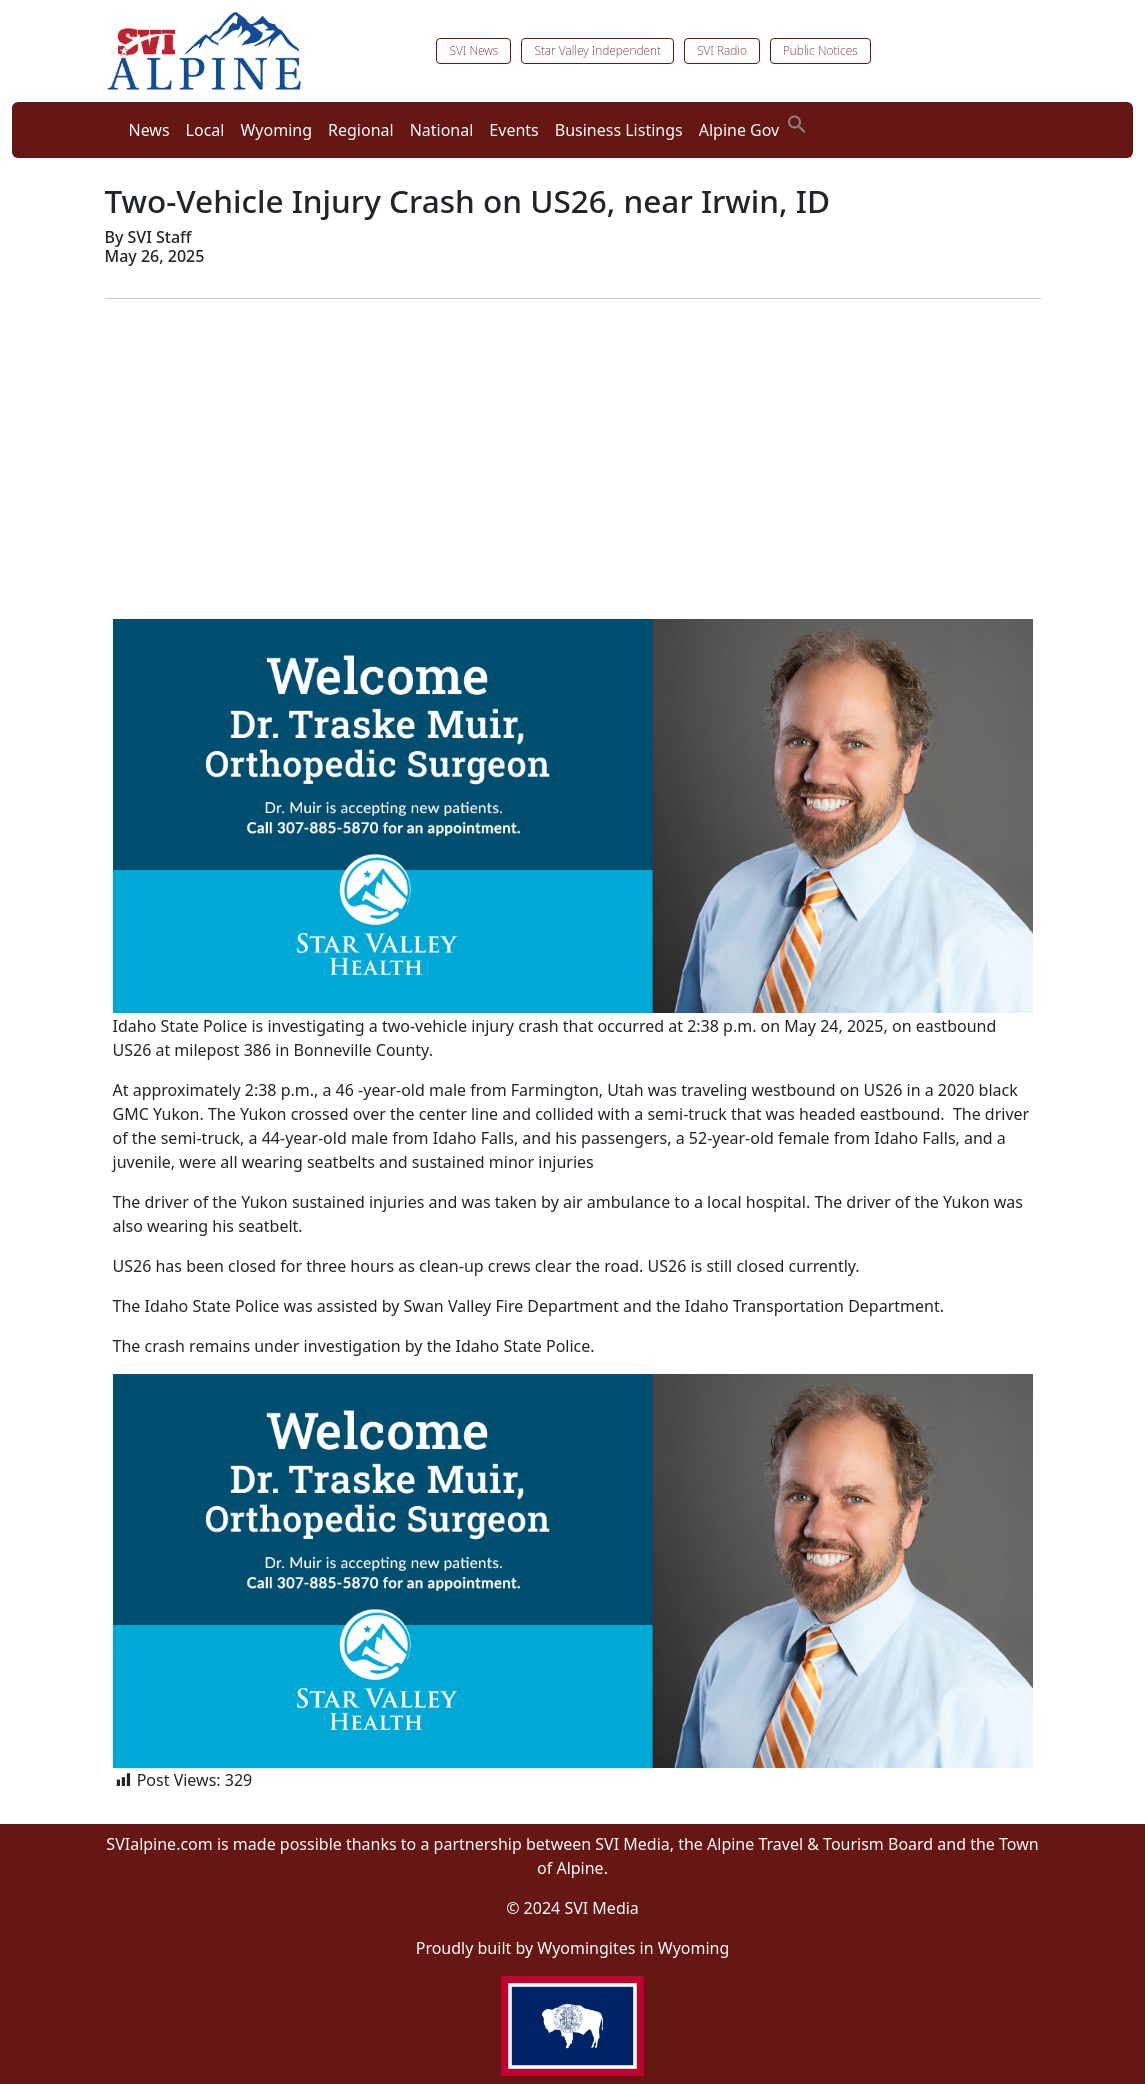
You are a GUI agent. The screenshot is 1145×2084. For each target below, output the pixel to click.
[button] (797, 122)
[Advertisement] (573, 455)
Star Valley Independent (597, 50)
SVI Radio (722, 50)
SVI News (473, 50)
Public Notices (820, 50)
